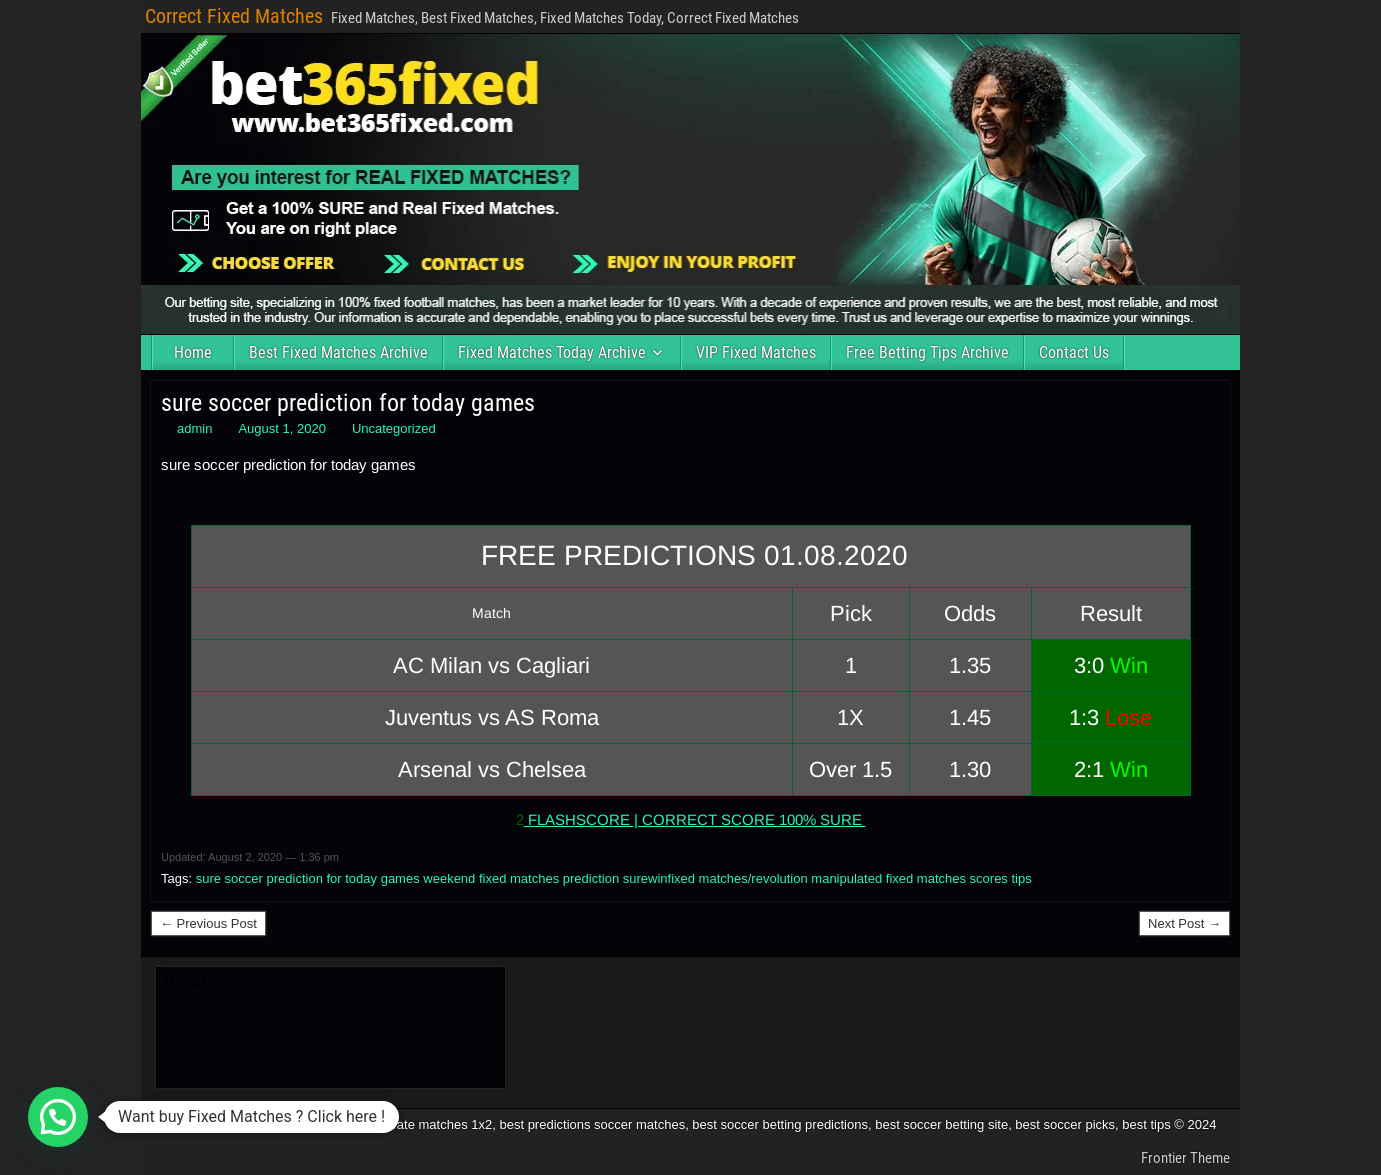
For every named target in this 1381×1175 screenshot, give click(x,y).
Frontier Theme (1185, 1158)
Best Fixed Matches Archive (338, 352)
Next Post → (1184, 923)
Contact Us (1074, 352)
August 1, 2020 (281, 428)
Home (193, 352)
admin (194, 428)
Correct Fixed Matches (234, 16)
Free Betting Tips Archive (927, 352)
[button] (58, 1117)
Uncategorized (394, 428)
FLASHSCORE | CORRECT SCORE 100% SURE (695, 819)
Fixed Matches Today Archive (552, 352)
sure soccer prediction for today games (348, 403)
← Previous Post (208, 923)
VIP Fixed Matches (756, 352)
